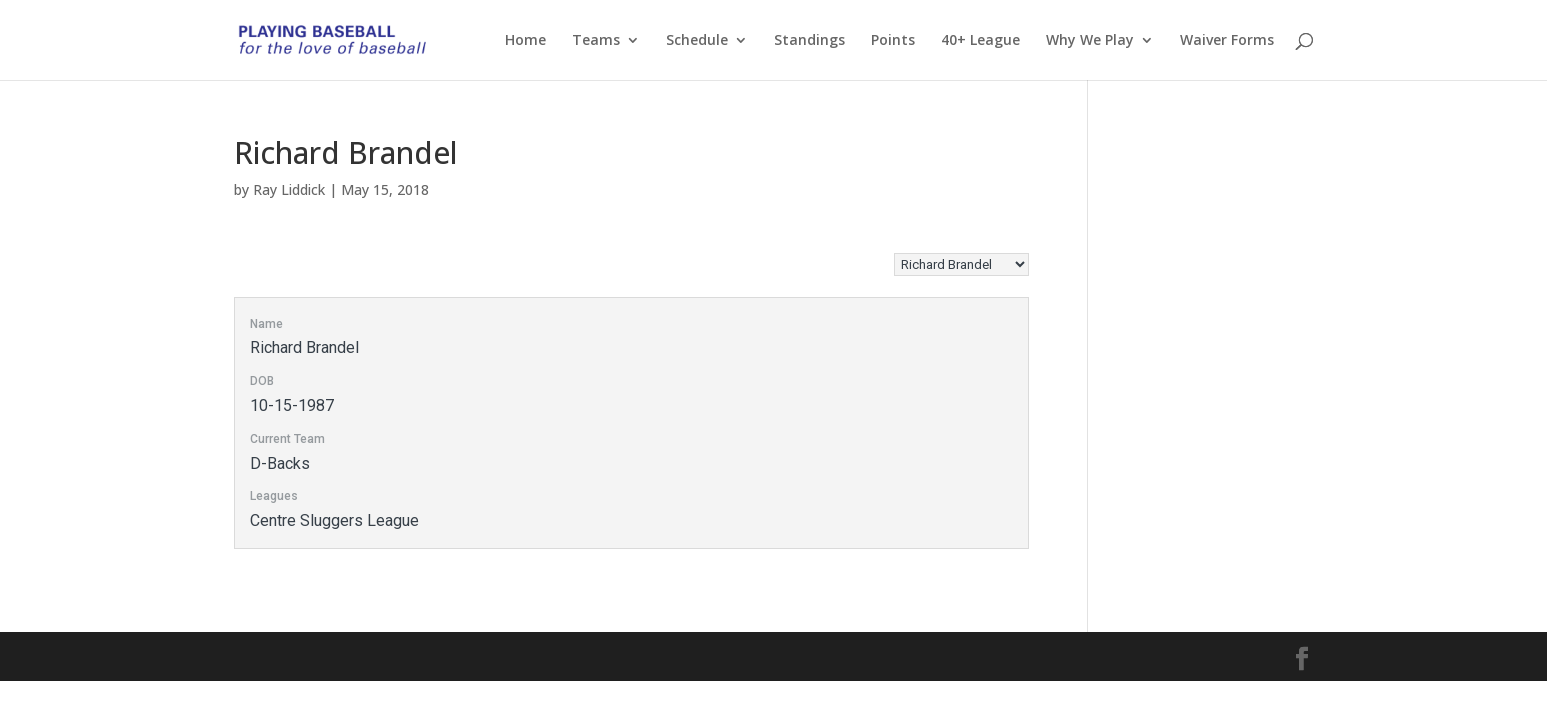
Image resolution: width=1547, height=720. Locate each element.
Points (893, 41)
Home (525, 41)
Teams (596, 41)
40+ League (980, 41)
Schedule (697, 41)
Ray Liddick (289, 189)
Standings (809, 41)
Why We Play (1090, 41)
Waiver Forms (1227, 41)
